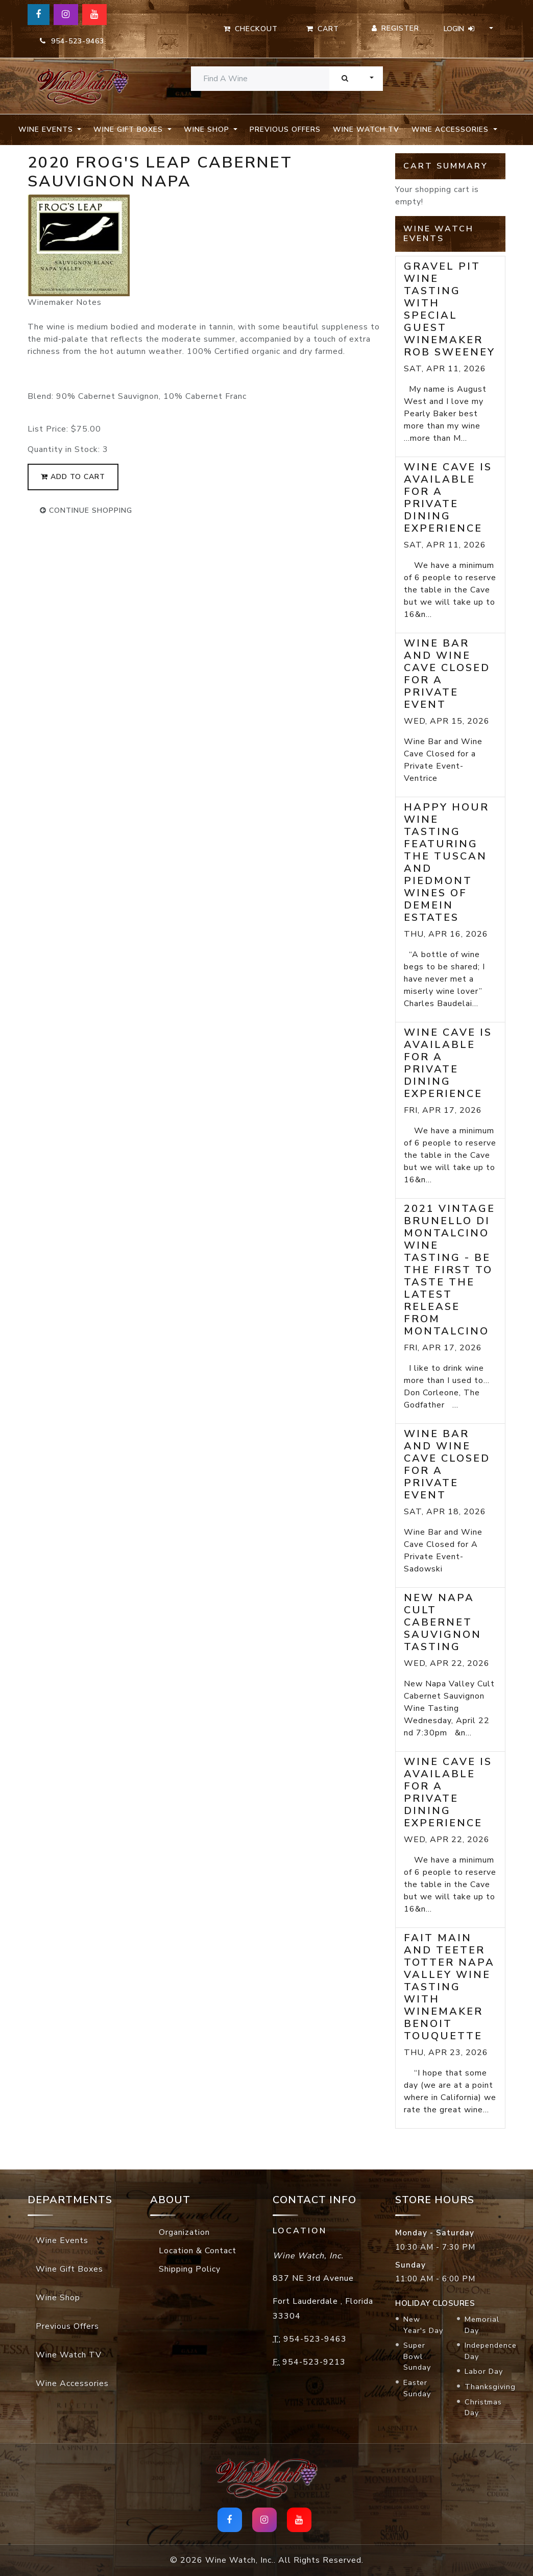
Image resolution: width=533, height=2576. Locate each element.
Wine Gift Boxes (69, 2269)
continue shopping (86, 510)
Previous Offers (285, 129)
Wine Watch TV (366, 129)
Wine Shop (58, 2297)
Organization (184, 2232)
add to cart (73, 477)
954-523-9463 (72, 41)
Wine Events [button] (47, 129)
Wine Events (62, 2240)
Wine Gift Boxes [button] (129, 129)
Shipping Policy (190, 2269)
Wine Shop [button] (208, 129)
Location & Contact (197, 2250)
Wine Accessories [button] (451, 129)
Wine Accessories (72, 2383)
